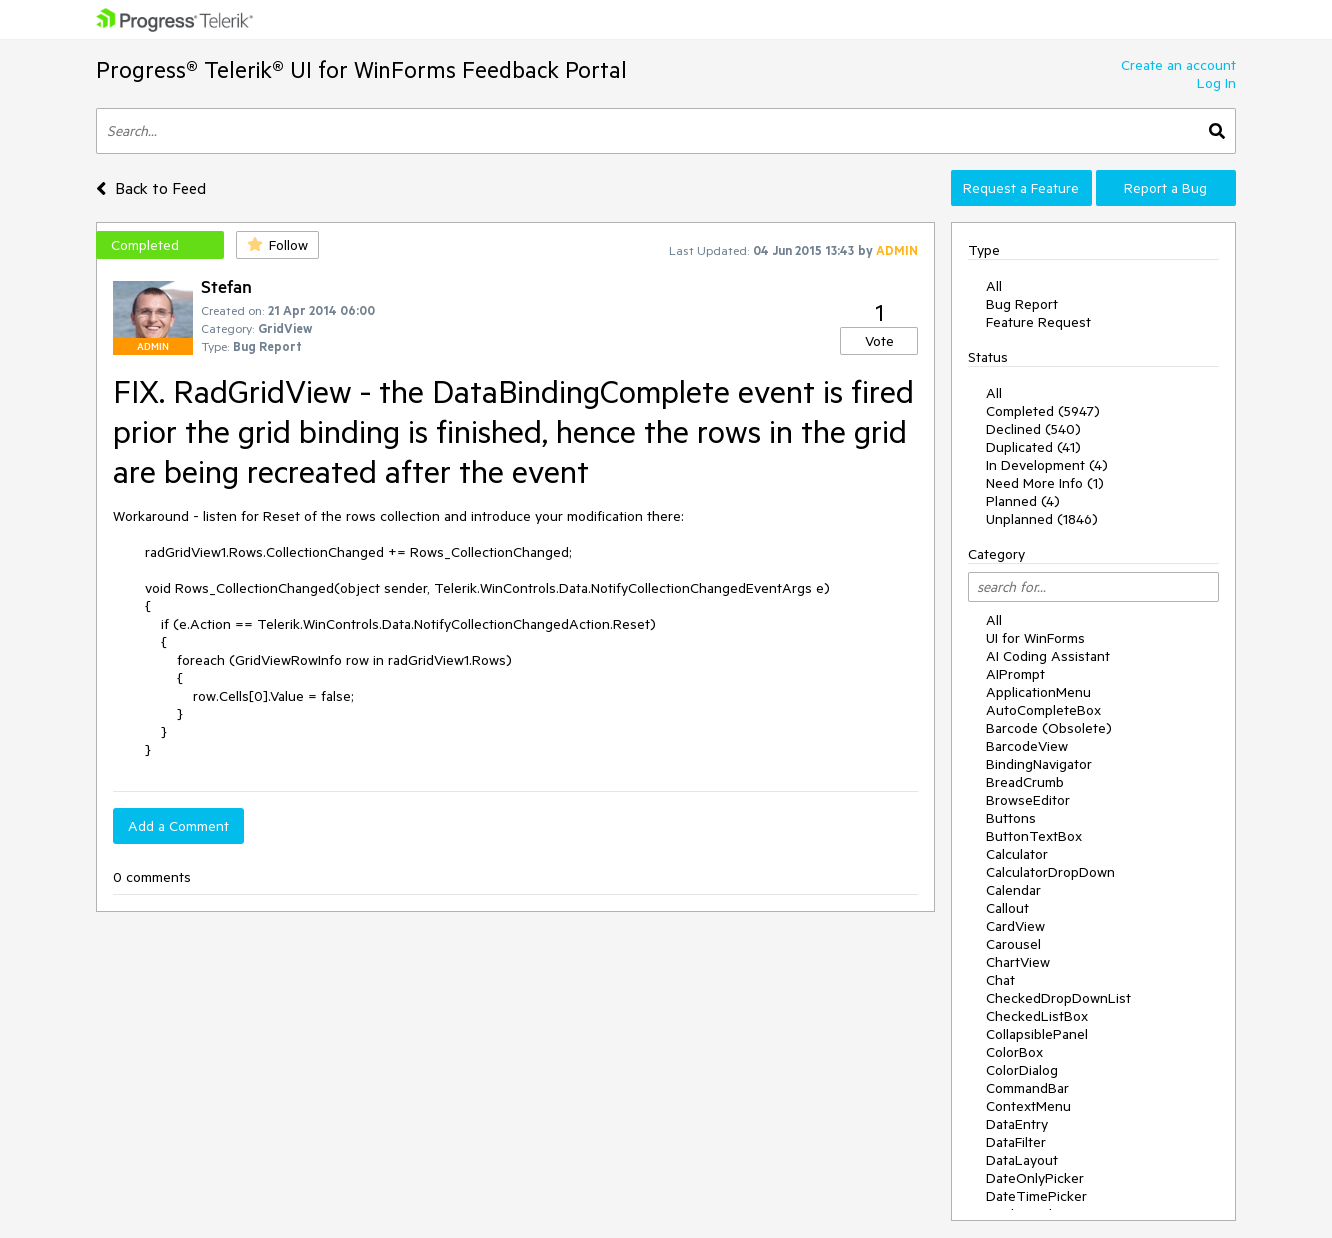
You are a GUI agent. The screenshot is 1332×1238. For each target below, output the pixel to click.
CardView (1015, 926)
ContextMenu (1028, 1106)
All (994, 286)
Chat (1000, 980)
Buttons (1011, 818)
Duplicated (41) (1033, 447)
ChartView (1018, 962)
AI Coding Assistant (1048, 656)
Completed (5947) (1043, 411)
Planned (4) (1023, 501)
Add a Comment (178, 826)
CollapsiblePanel (1037, 1034)
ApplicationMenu (1038, 692)
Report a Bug (1165, 188)
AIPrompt (1015, 674)
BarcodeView (1027, 746)
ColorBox (1014, 1052)
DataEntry (1017, 1124)
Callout (1007, 908)
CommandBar (1027, 1088)
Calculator (1017, 854)
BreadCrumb (1025, 782)
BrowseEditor (1028, 800)
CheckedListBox (1037, 1016)
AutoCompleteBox (1043, 710)
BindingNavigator (1039, 764)
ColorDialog (1022, 1070)
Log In (1216, 83)
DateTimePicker (1036, 1196)
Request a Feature (1021, 188)
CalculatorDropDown (1050, 872)
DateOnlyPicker (1035, 1178)
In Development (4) (1047, 465)
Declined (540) (1033, 429)
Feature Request (1038, 322)
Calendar (1013, 890)
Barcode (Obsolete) (1049, 728)
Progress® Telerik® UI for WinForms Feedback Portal (361, 69)
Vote (879, 341)
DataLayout (1022, 1160)
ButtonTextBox (1034, 836)
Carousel (1013, 944)
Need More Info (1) (1045, 483)
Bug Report (1022, 304)
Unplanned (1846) (1042, 519)
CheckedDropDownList (1058, 998)
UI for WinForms (1035, 638)
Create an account (1178, 65)
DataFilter (1016, 1142)
